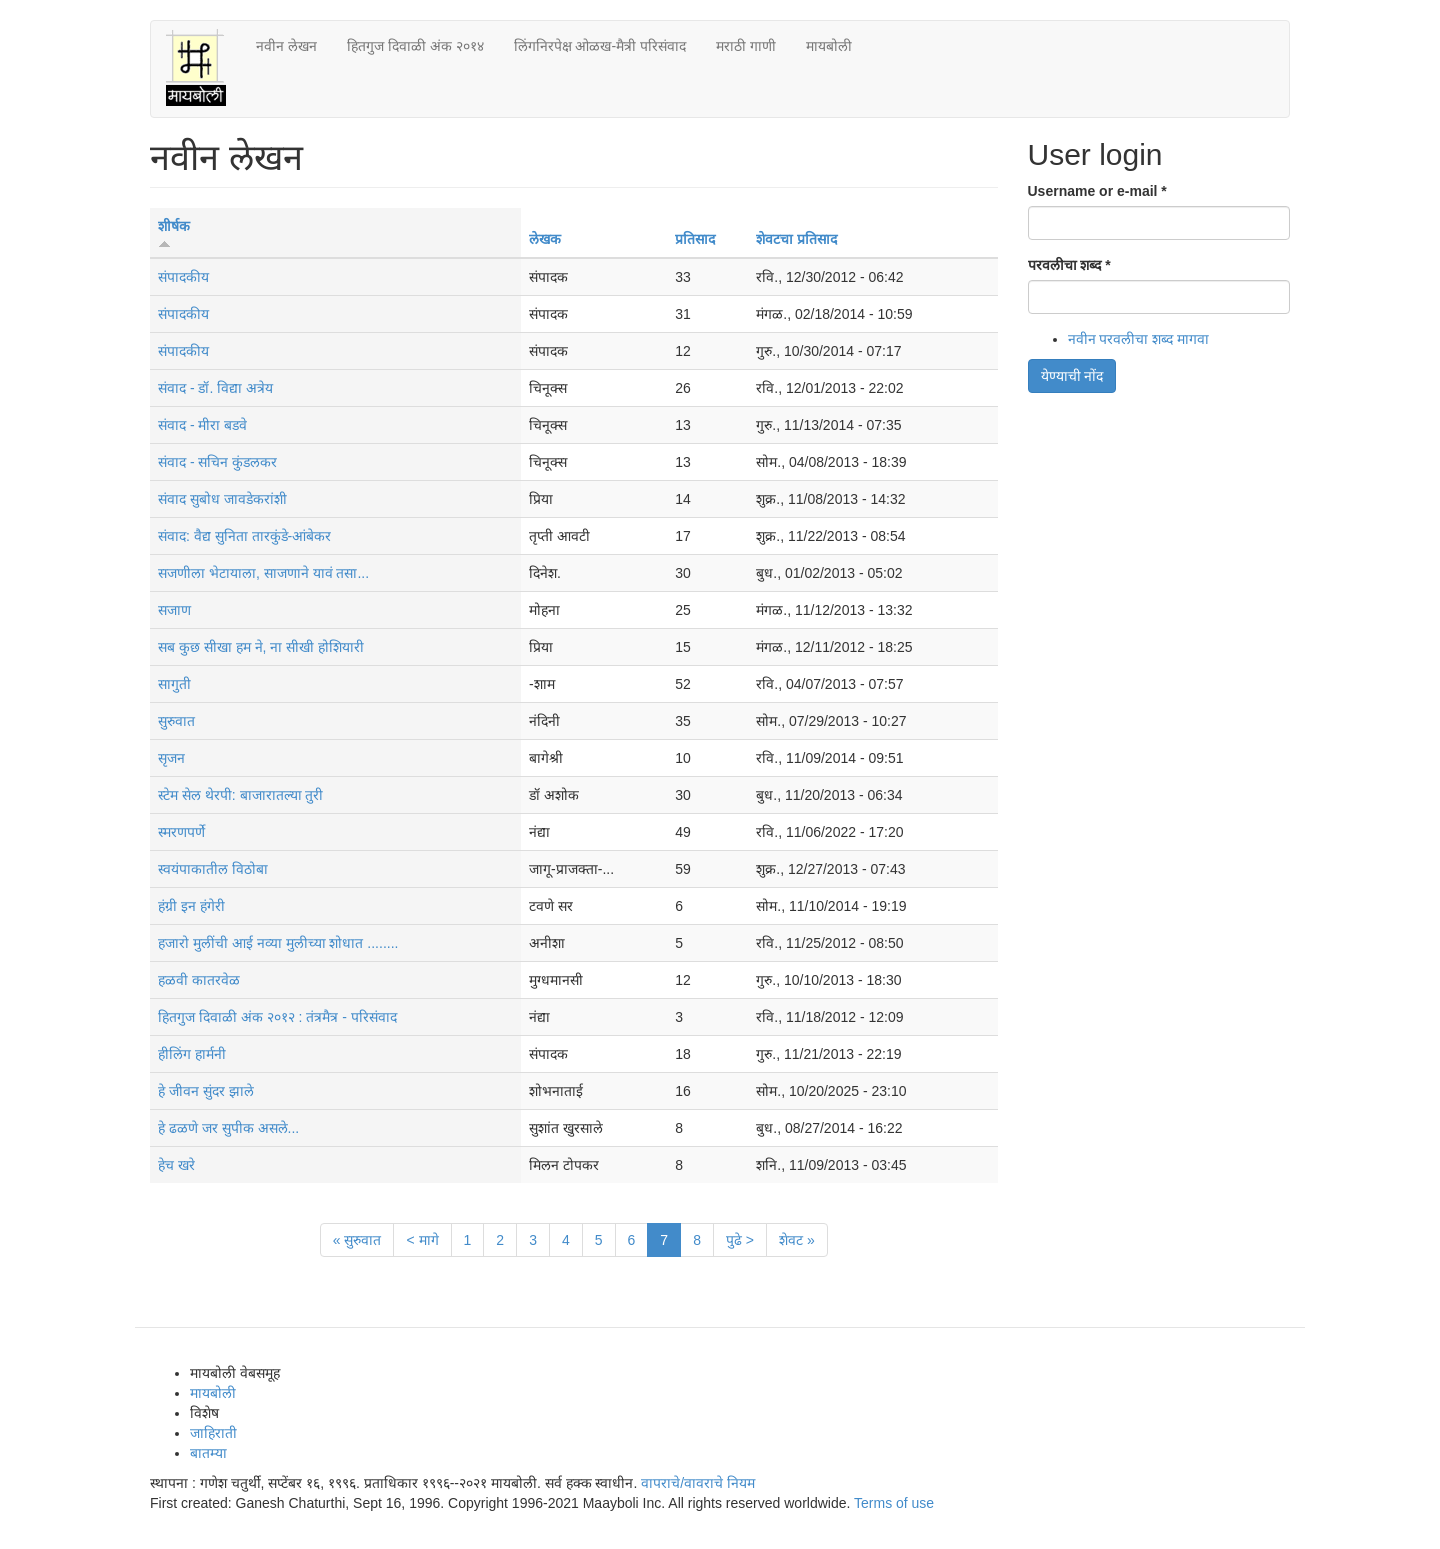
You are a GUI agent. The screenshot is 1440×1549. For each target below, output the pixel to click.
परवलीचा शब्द (1069, 265)
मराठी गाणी (746, 46)
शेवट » (797, 1240)
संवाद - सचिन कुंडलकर (217, 462)
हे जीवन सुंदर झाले (206, 1091)
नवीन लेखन (286, 46)
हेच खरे (176, 1165)
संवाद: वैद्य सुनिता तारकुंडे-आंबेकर (244, 536)
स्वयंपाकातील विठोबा (213, 869)
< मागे (422, 1240)
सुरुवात (176, 721)
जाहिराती (213, 1433)
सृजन (171, 758)
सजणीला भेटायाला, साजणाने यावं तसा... (263, 573)
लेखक (545, 239)
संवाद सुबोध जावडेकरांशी (222, 499)
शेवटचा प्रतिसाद (796, 239)
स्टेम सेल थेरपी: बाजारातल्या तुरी (240, 795)
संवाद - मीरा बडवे (202, 425)
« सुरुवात (357, 1240)
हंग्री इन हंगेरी (191, 906)
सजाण (174, 610)
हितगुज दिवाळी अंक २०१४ (415, 46)
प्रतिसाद (695, 239)
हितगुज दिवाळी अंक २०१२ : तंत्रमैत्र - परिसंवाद (277, 1017)
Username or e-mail (1097, 191)
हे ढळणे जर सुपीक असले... (228, 1128)
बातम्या (208, 1453)
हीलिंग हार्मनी (192, 1054)
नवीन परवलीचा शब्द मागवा (1139, 339)
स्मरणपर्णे (181, 832)
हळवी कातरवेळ (199, 980)
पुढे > (740, 1240)
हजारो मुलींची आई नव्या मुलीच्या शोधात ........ (278, 943)
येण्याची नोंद (1072, 376)
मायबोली (829, 46)
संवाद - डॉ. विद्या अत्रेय (215, 388)
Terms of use (894, 1503)
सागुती (174, 684)
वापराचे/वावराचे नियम (698, 1483)
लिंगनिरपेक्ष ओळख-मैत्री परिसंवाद (600, 46)
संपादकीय (183, 277)
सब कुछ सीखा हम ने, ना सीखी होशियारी (261, 647)
